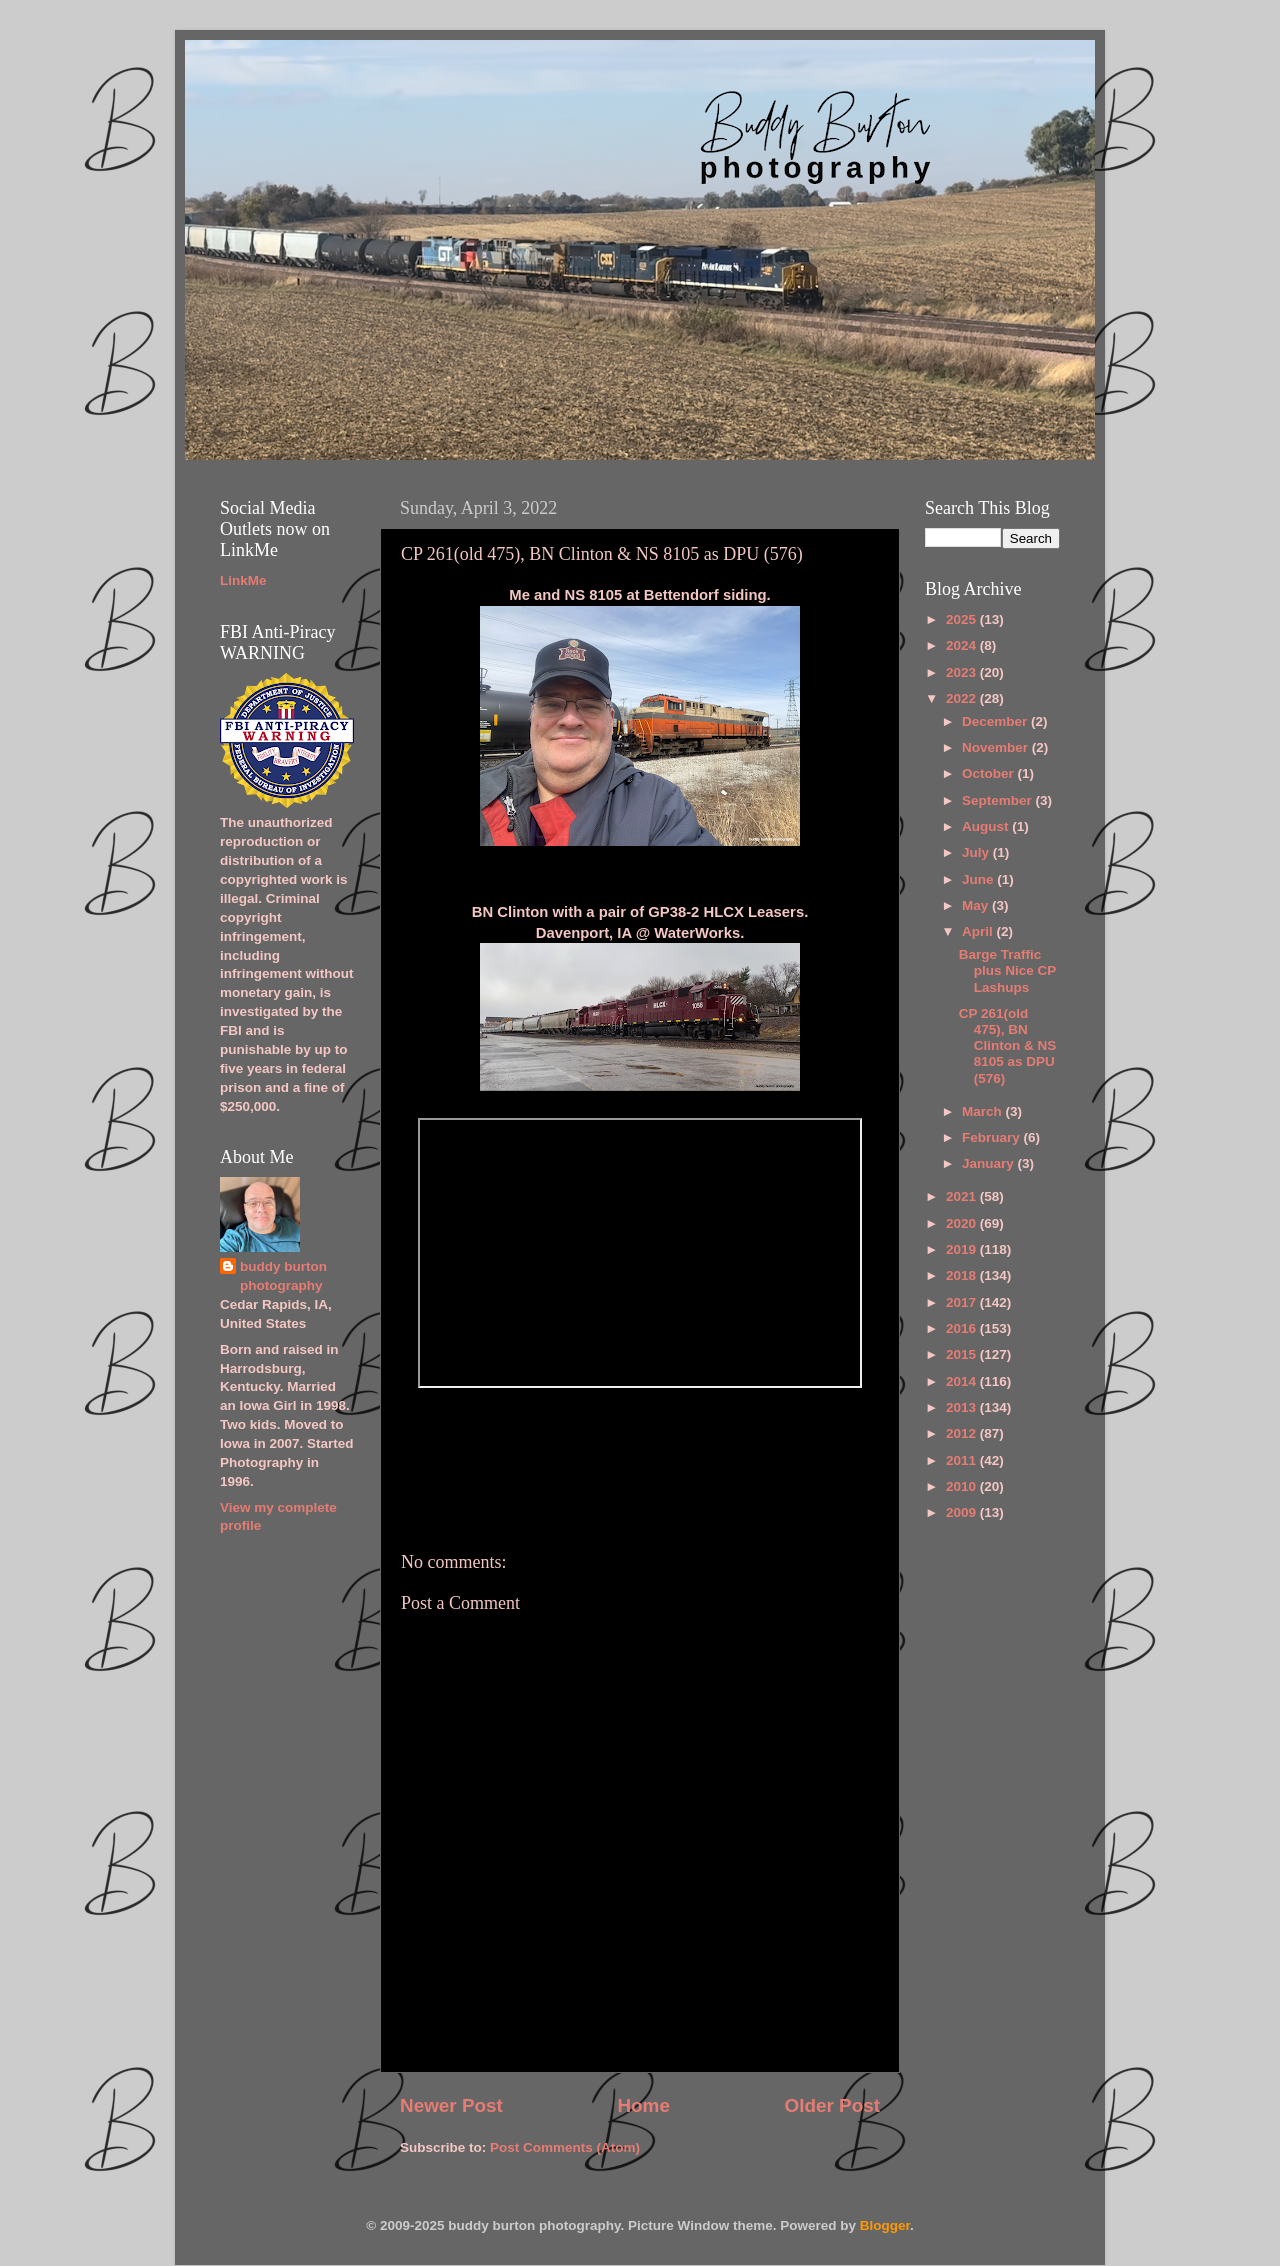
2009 (963, 1512)
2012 (963, 1433)
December (996, 721)
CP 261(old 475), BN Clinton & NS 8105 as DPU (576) (1008, 1046)
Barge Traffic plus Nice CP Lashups (1007, 970)
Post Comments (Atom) (565, 2147)
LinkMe (243, 580)
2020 (963, 1223)
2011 (963, 1460)
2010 (963, 1486)
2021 (963, 1196)
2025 (963, 619)
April (979, 931)
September (999, 800)
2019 (963, 1249)
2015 (963, 1354)
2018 (963, 1275)
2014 (963, 1381)
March (984, 1111)
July (977, 852)
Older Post (832, 2105)
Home (643, 2105)
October (990, 773)
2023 (963, 672)
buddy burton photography (283, 1276)
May (977, 905)
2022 (963, 698)
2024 (963, 645)
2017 (963, 1302)
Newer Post (451, 2105)
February (993, 1137)
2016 (963, 1328)
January (990, 1163)
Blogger (885, 2225)
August (987, 826)
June (979, 879)
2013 (963, 1407)
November (997, 747)
